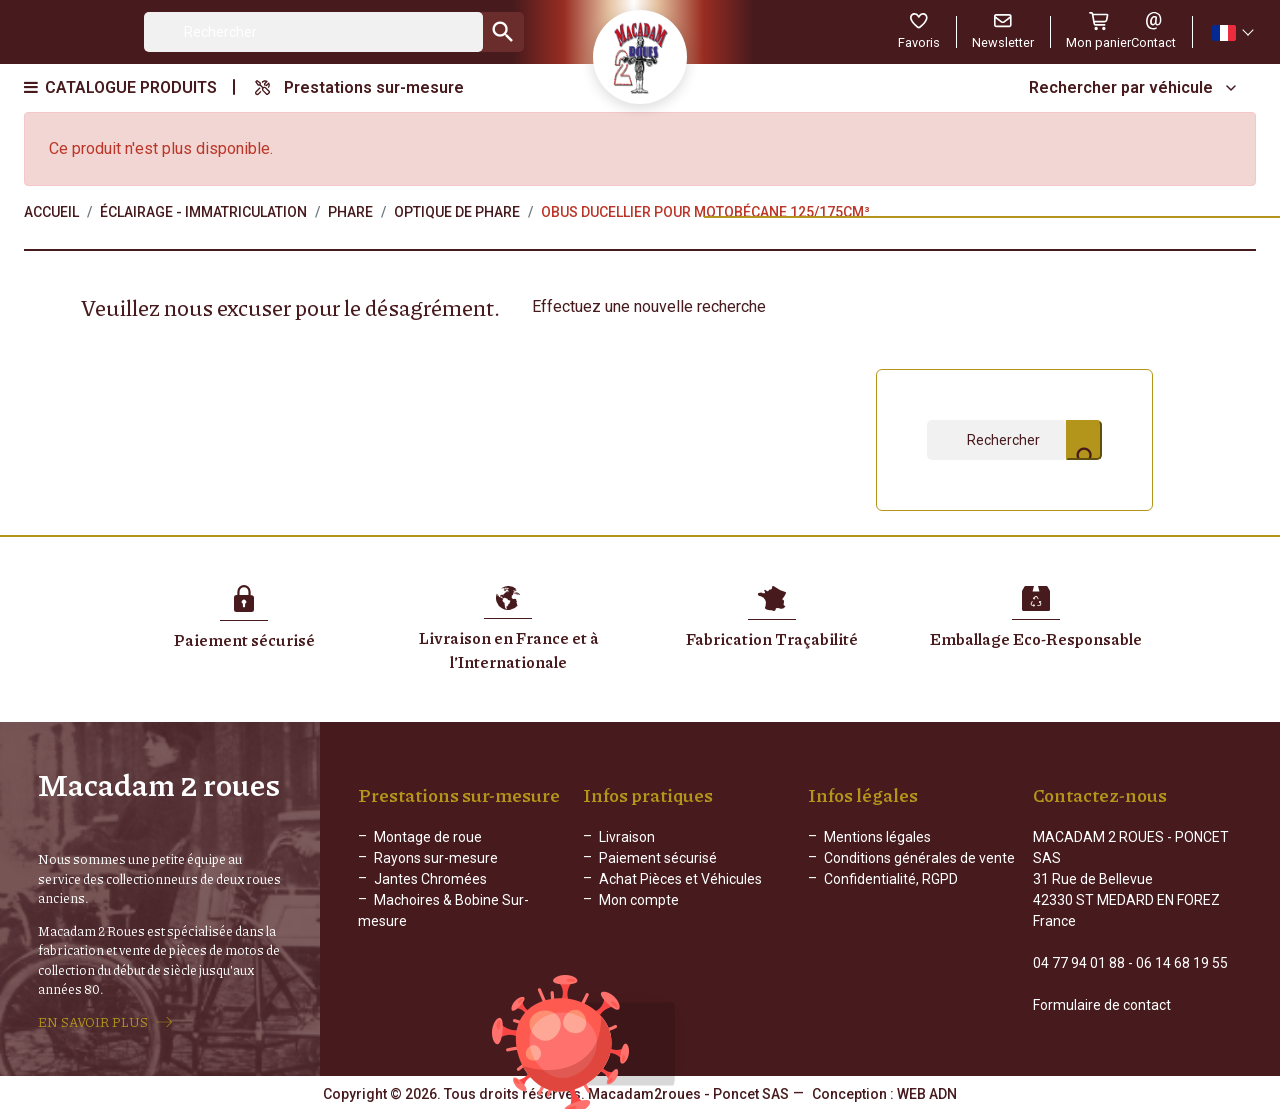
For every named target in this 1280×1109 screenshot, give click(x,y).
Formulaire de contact (1102, 1005)
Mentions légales (877, 837)
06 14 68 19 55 (1182, 963)
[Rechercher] (313, 32)
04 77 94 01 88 (1079, 963)
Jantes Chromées (430, 879)
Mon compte (639, 900)
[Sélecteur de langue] (1232, 32)
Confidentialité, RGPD (891, 879)
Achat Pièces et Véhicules (680, 879)
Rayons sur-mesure (436, 858)
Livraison (627, 837)
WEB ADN (927, 1094)
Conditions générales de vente (919, 858)
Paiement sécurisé (658, 858)
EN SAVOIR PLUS (93, 1022)
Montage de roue (428, 837)
